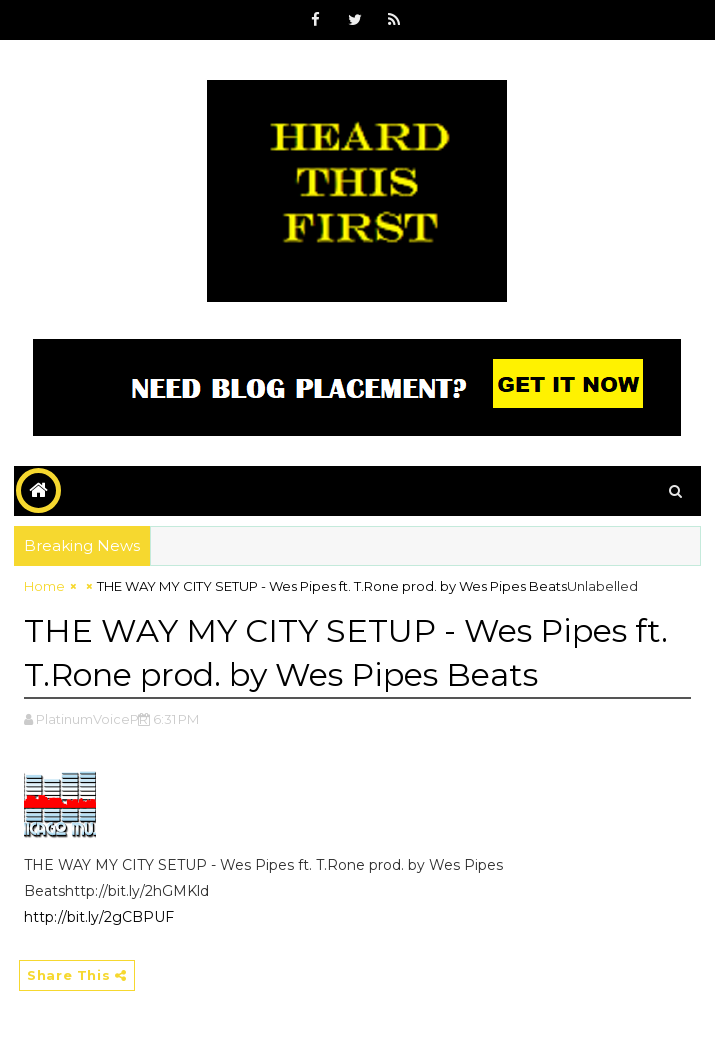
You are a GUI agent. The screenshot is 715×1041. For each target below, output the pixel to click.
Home (44, 586)
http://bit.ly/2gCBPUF (99, 917)
